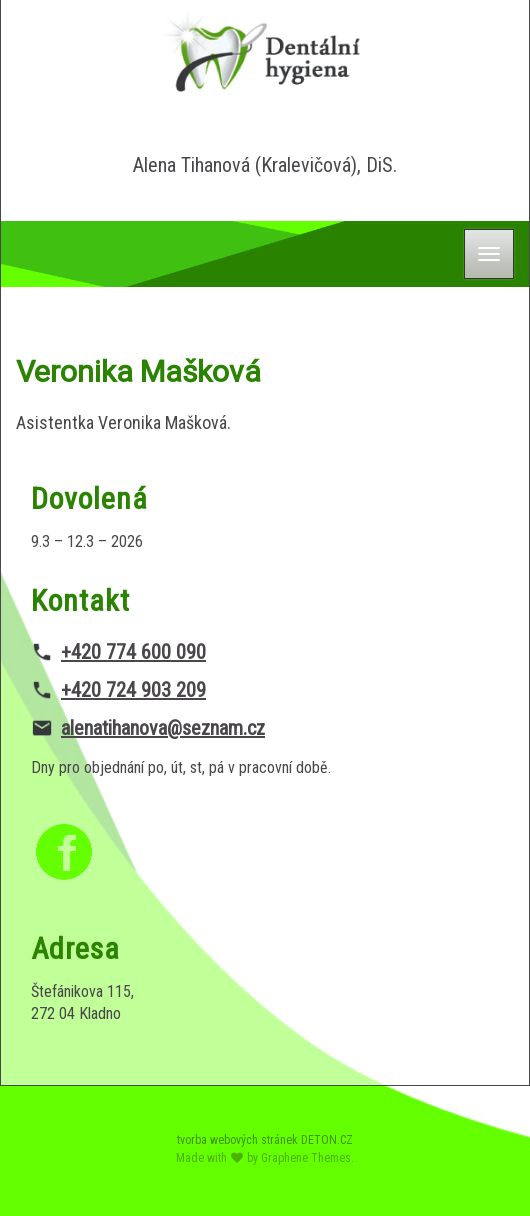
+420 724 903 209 (133, 690)
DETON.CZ (327, 1140)
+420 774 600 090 (133, 652)
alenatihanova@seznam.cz (163, 728)
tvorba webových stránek (237, 1140)
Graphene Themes (306, 1158)
